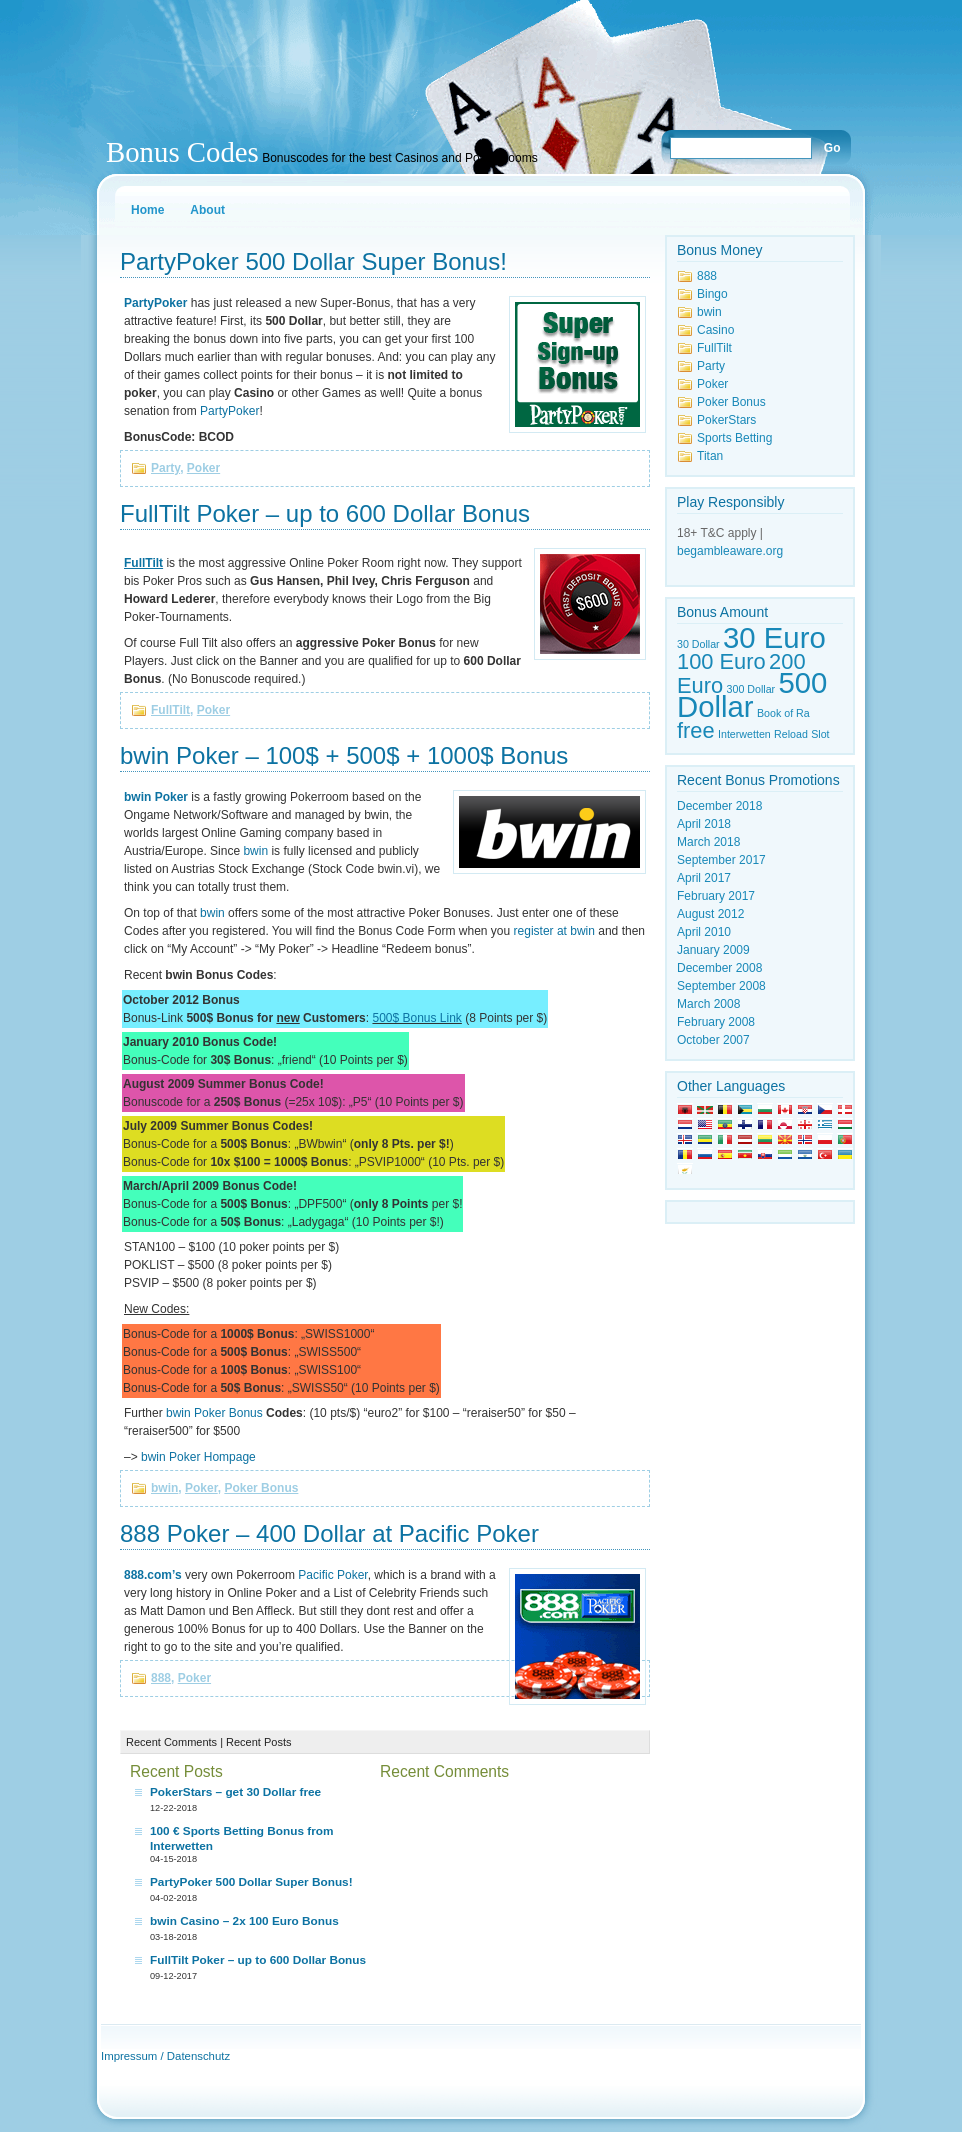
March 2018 (708, 842)
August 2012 (710, 914)
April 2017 (704, 878)
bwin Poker (156, 797)
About (207, 210)
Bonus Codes (182, 152)
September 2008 (721, 986)
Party (165, 468)
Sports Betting (734, 438)
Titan (710, 456)
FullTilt (170, 710)
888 (161, 1678)
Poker (203, 468)
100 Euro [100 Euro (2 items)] (721, 661)
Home (147, 210)
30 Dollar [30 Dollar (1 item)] (698, 644)
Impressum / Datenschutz (165, 2056)
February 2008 (716, 1022)
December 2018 (719, 806)
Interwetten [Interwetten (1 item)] (744, 734)
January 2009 (713, 950)
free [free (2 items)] (696, 730)
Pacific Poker (332, 1575)
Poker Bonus (261, 1488)
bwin (255, 851)
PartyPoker (229, 411)
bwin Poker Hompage (198, 1457)
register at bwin (554, 931)
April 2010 (704, 932)
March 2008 (708, 1004)
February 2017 (716, 896)
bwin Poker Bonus (214, 1413)
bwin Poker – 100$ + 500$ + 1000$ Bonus (344, 755)
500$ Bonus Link (416, 1018)
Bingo (712, 294)
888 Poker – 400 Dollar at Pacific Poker (329, 1533)
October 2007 (713, 1040)
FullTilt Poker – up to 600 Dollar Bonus (325, 513)
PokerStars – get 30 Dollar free (235, 1792)
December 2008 (719, 968)
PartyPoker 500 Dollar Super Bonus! (313, 261)
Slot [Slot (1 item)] (820, 734)
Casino (715, 330)
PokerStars (726, 420)
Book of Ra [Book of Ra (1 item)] (783, 713)
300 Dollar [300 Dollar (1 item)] (751, 689)
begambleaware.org (730, 551)
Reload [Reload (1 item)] (791, 734)
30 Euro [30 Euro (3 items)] (774, 637)
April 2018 (704, 824)
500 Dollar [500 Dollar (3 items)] (752, 694)
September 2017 (721, 860)
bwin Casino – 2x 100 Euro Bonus (244, 1921)
